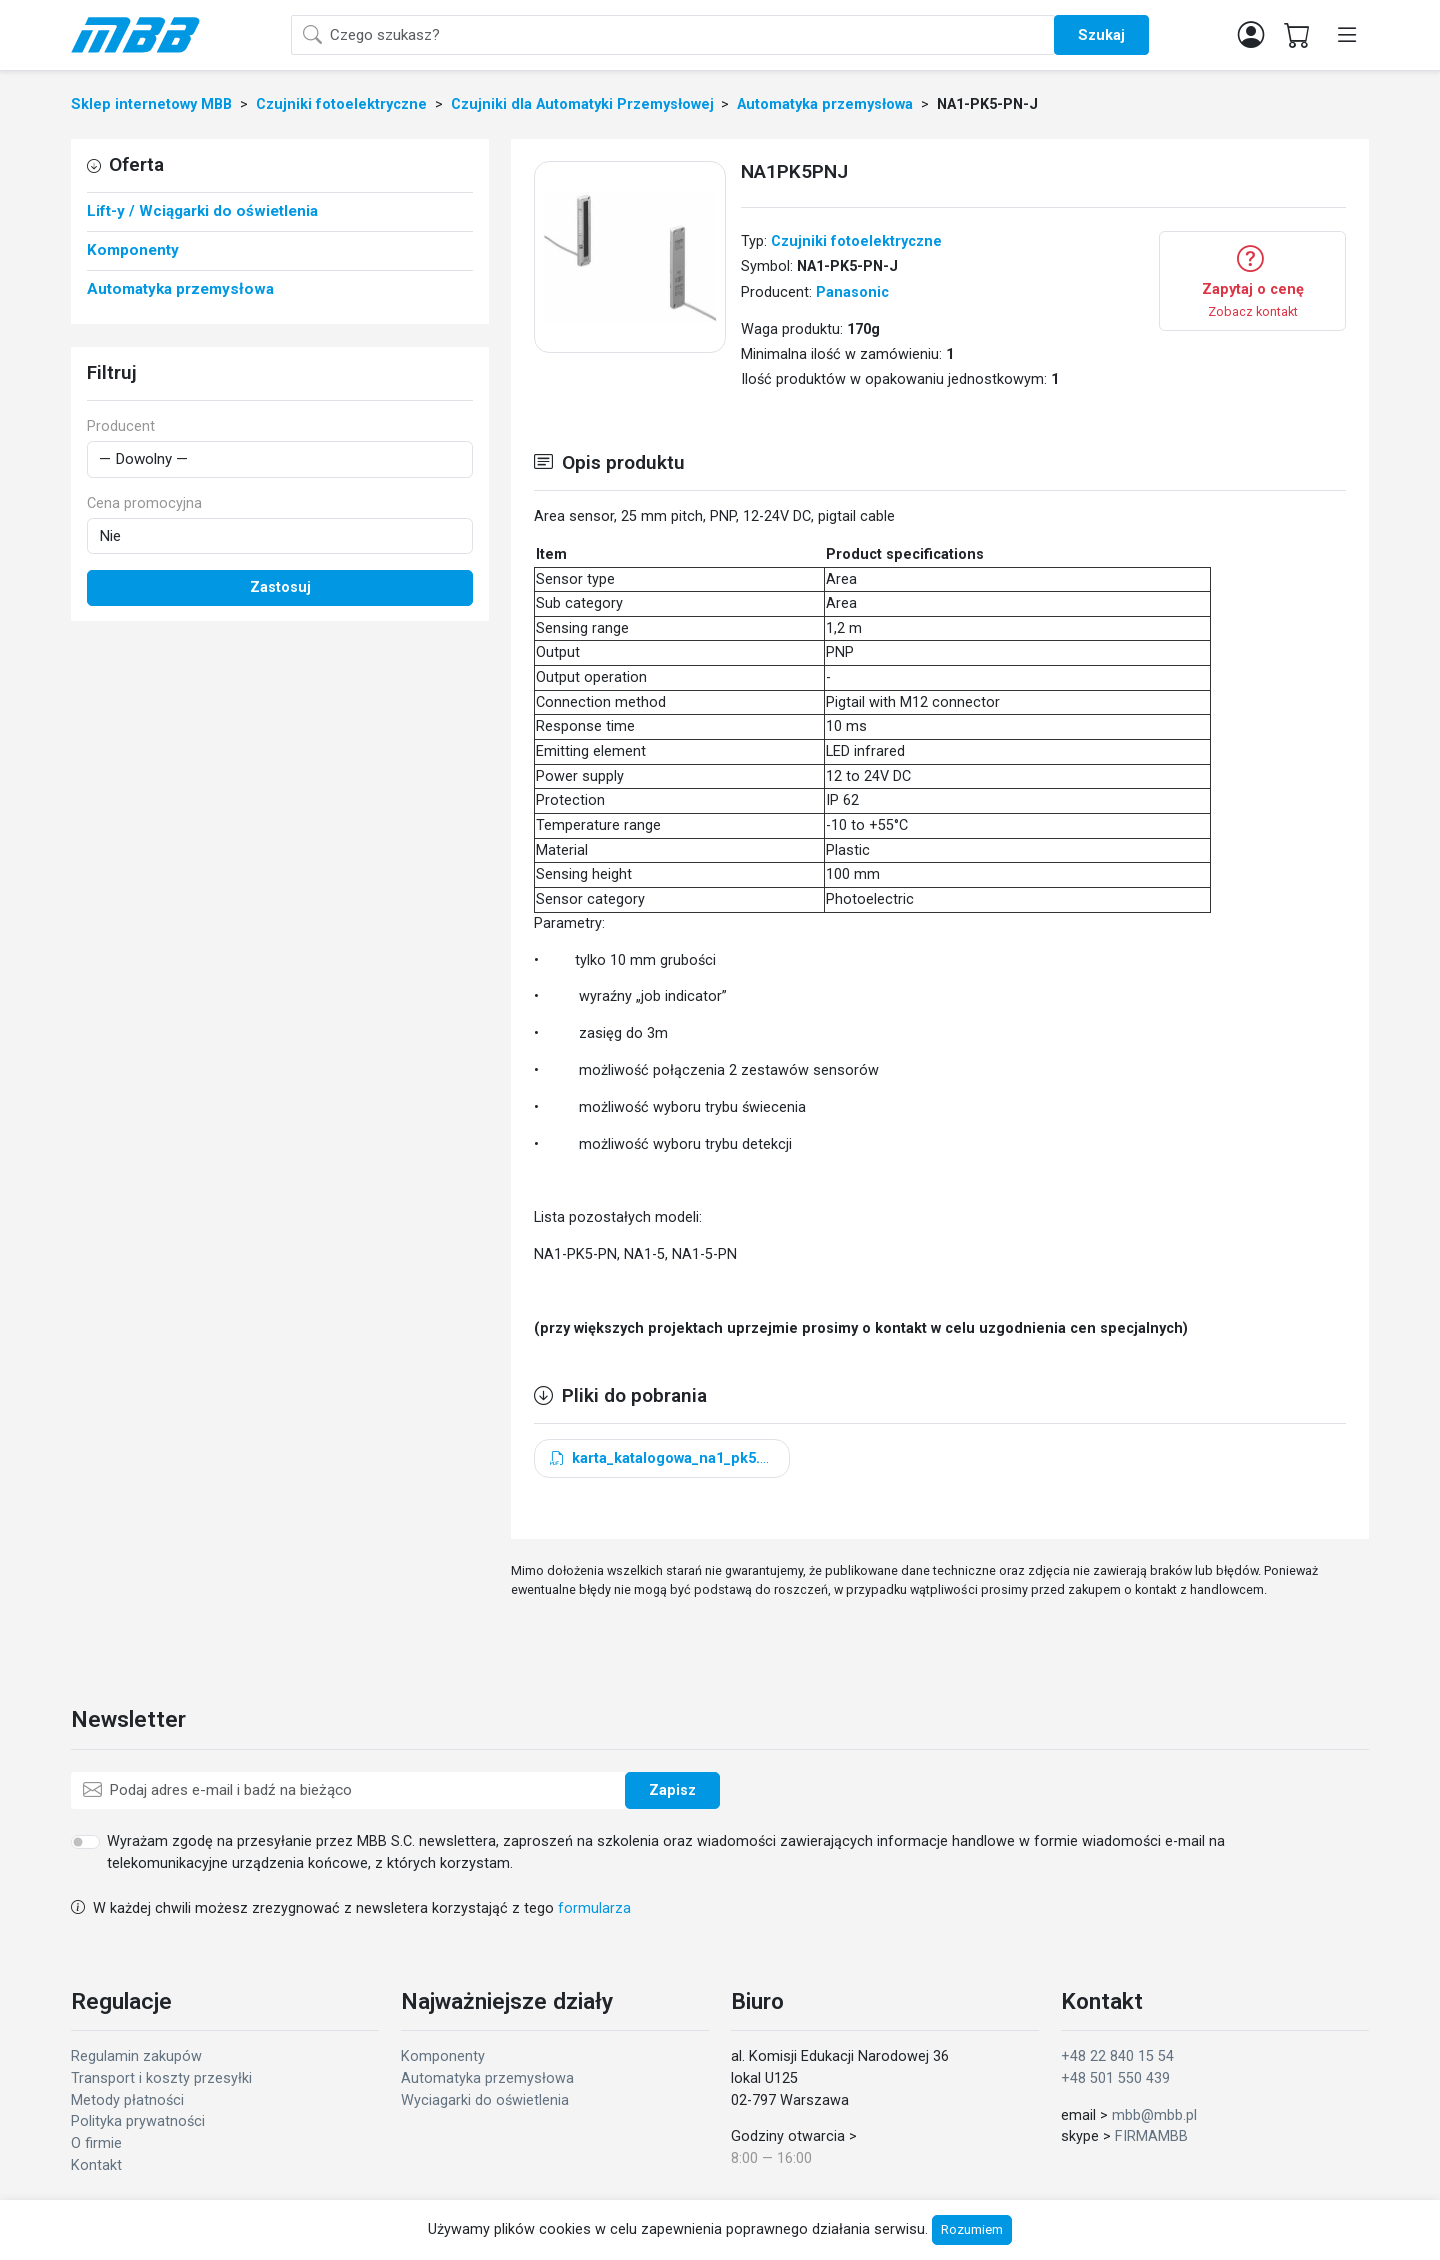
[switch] (85, 1842)
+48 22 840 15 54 (1117, 2056)
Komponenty (443, 2056)
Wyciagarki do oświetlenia (485, 2100)
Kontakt (96, 2165)
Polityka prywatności (138, 2121)
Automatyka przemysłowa (487, 2078)
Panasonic (852, 292)
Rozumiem (972, 2229)
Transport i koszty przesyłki (161, 2078)
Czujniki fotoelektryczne (856, 241)
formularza (594, 1908)
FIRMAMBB (1151, 2136)
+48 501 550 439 (1115, 2078)
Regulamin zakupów (136, 2056)
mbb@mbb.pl (1154, 2115)
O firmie (96, 2143)
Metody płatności (127, 2100)
